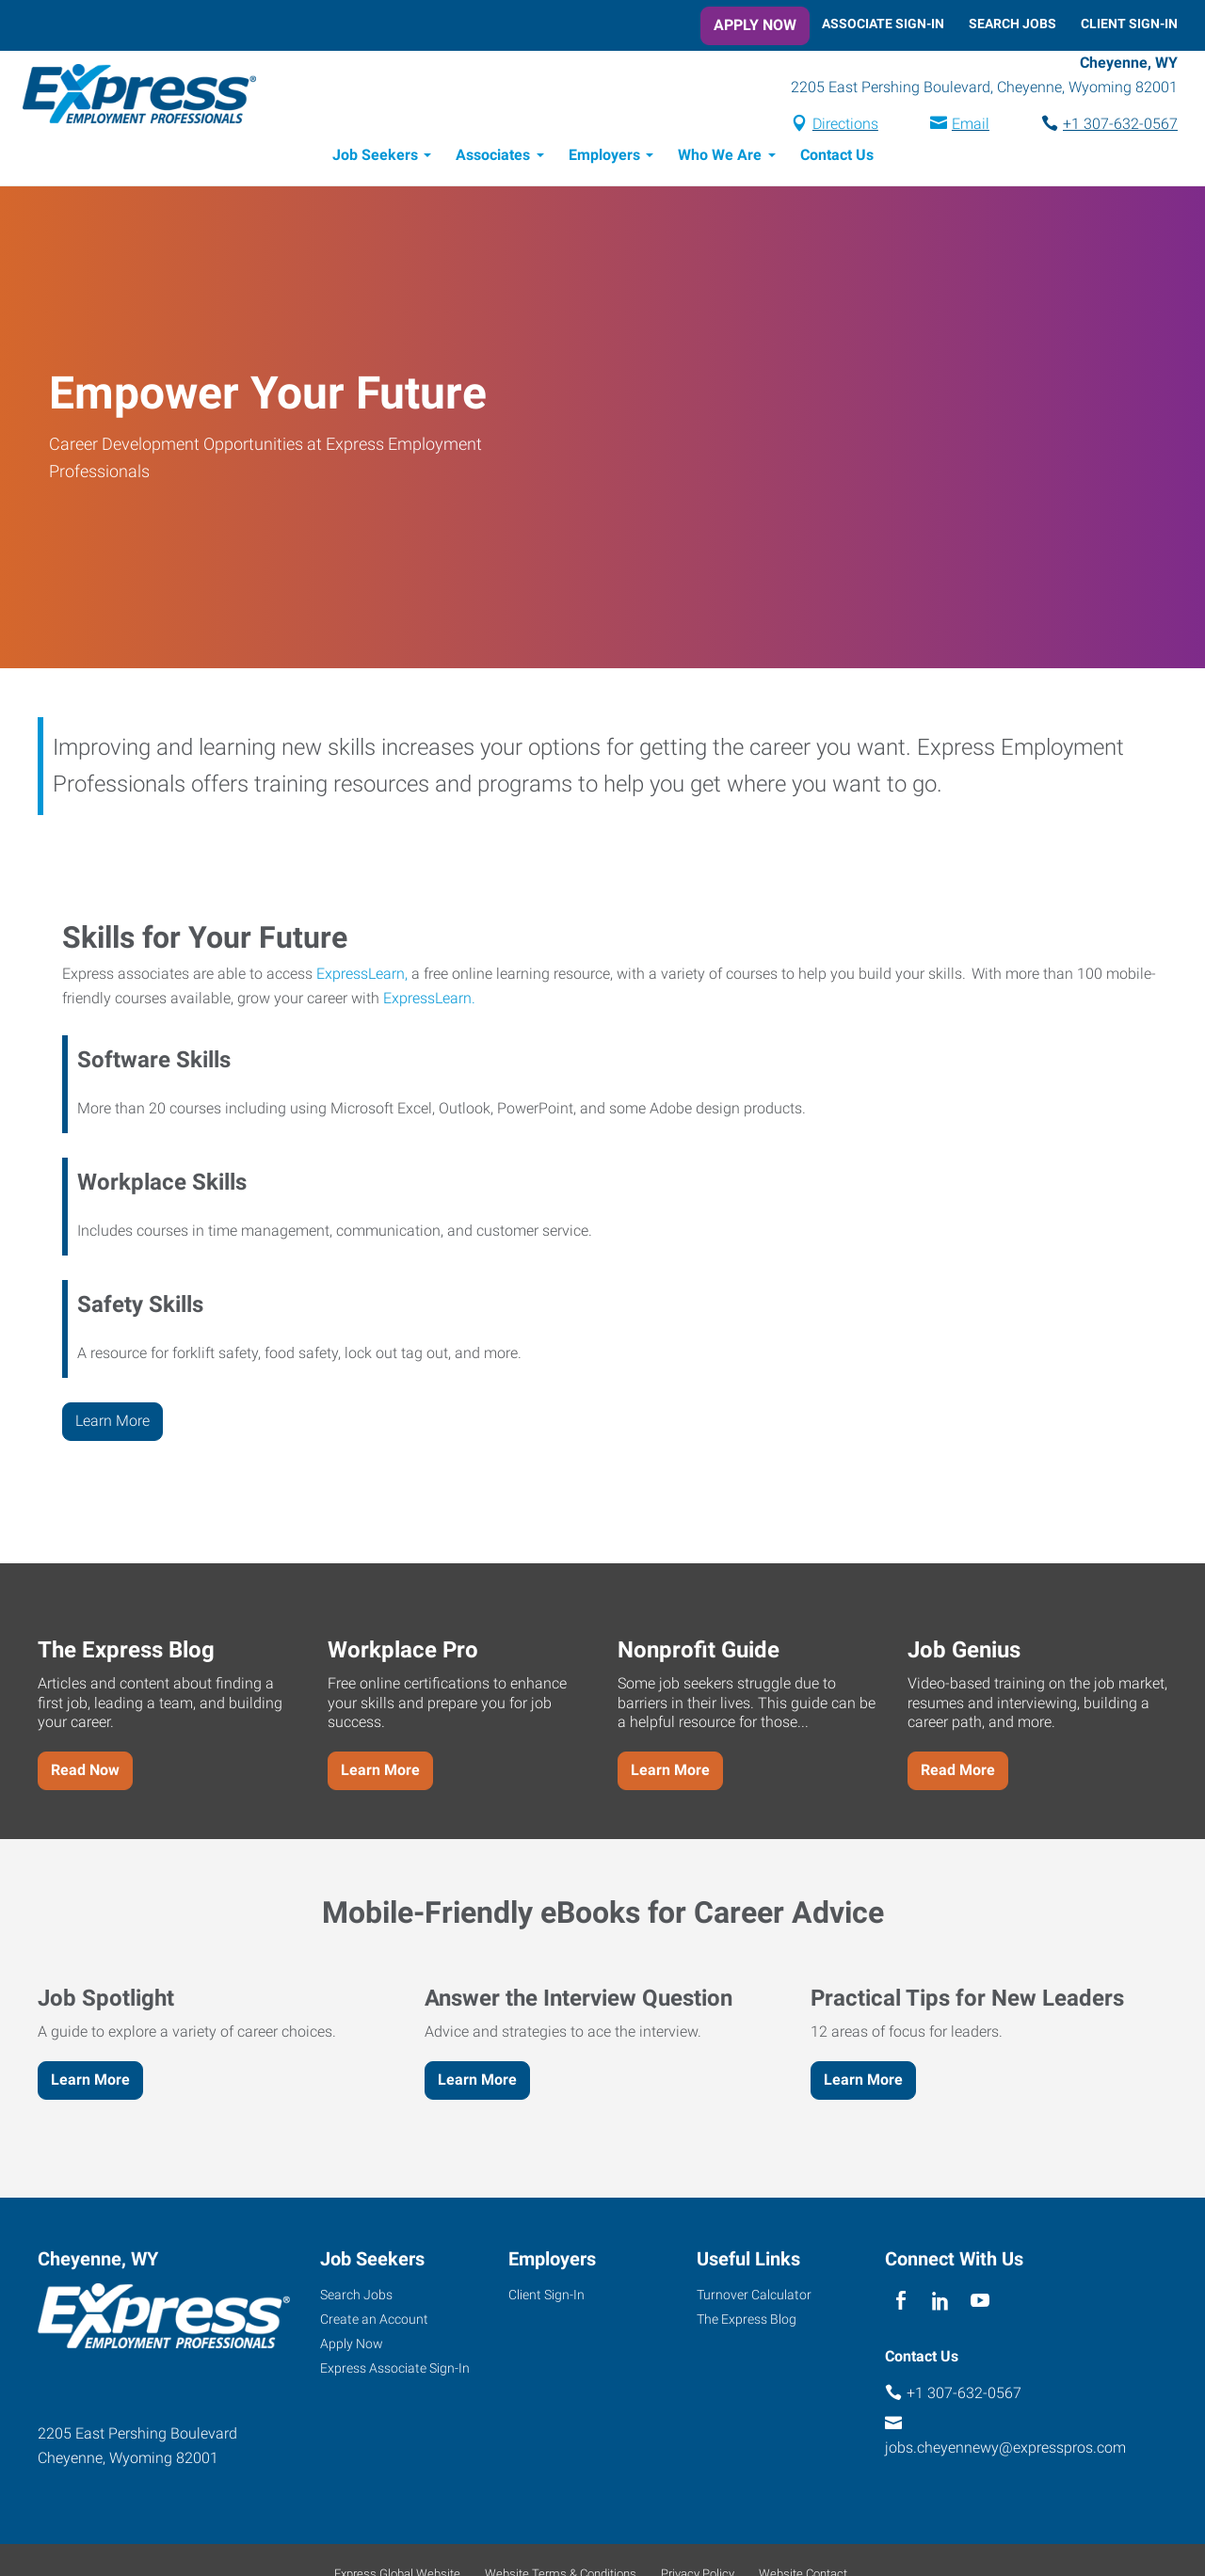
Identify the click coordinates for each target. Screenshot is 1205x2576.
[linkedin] (940, 2304)
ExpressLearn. (429, 1001)
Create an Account (374, 2321)
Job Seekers (375, 158)
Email (970, 126)
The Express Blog (746, 2321)
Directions (845, 126)
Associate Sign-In (883, 23)
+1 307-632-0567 (1120, 126)
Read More (958, 1773)
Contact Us (837, 158)
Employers (604, 158)
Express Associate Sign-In (395, 2370)
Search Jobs (1012, 23)
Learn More (112, 1423)
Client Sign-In (1129, 23)
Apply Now (755, 25)
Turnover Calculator (754, 2297)
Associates (493, 158)
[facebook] (900, 2304)
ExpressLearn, (362, 976)
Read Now (85, 1773)
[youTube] (980, 2304)
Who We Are (720, 158)
